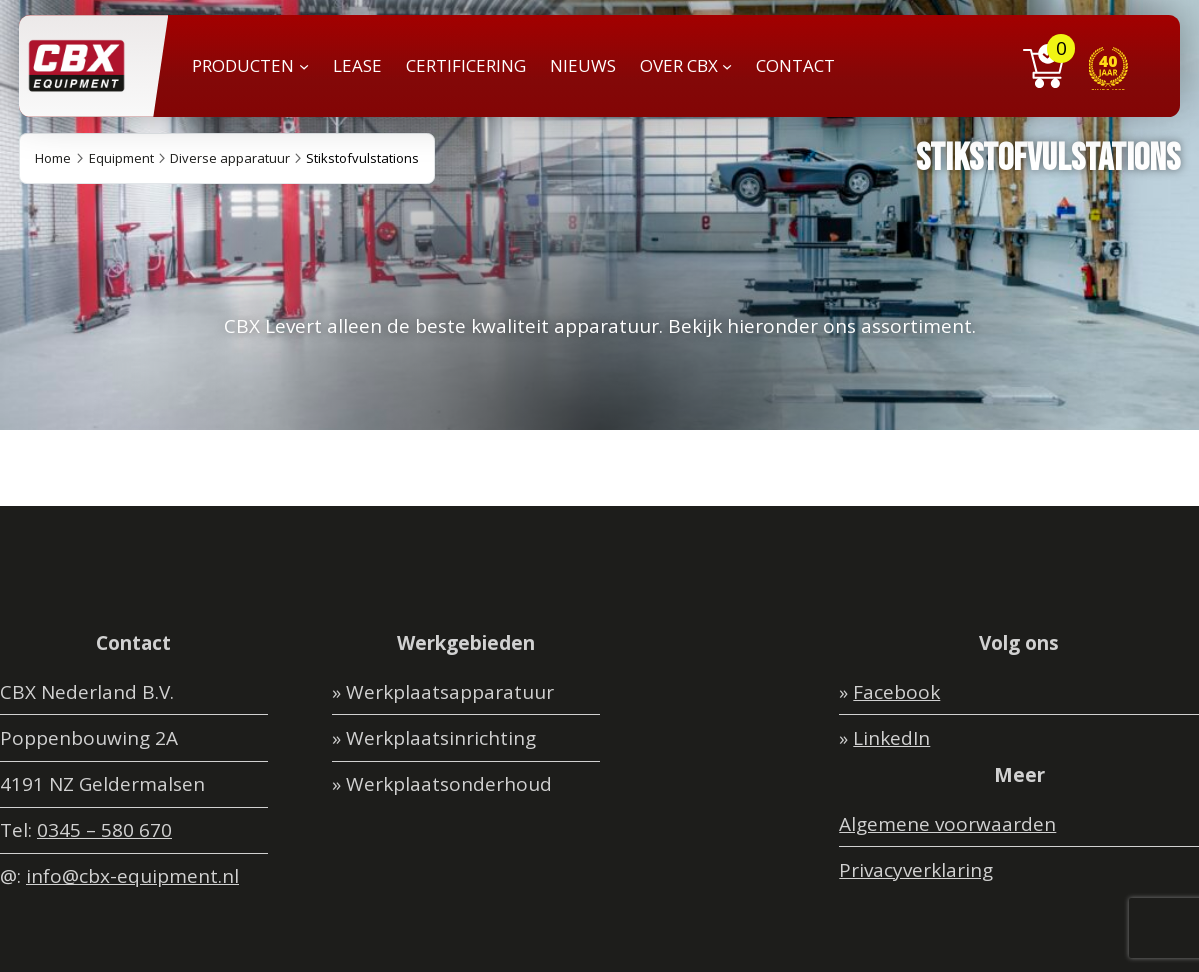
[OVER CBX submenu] (727, 66)
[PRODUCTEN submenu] (304, 66)
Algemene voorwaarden (947, 824)
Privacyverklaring (916, 870)
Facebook (896, 692)
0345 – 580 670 (104, 830)
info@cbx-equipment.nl (132, 876)
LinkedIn (891, 738)
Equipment (121, 158)
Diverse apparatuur (230, 158)
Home (53, 158)
